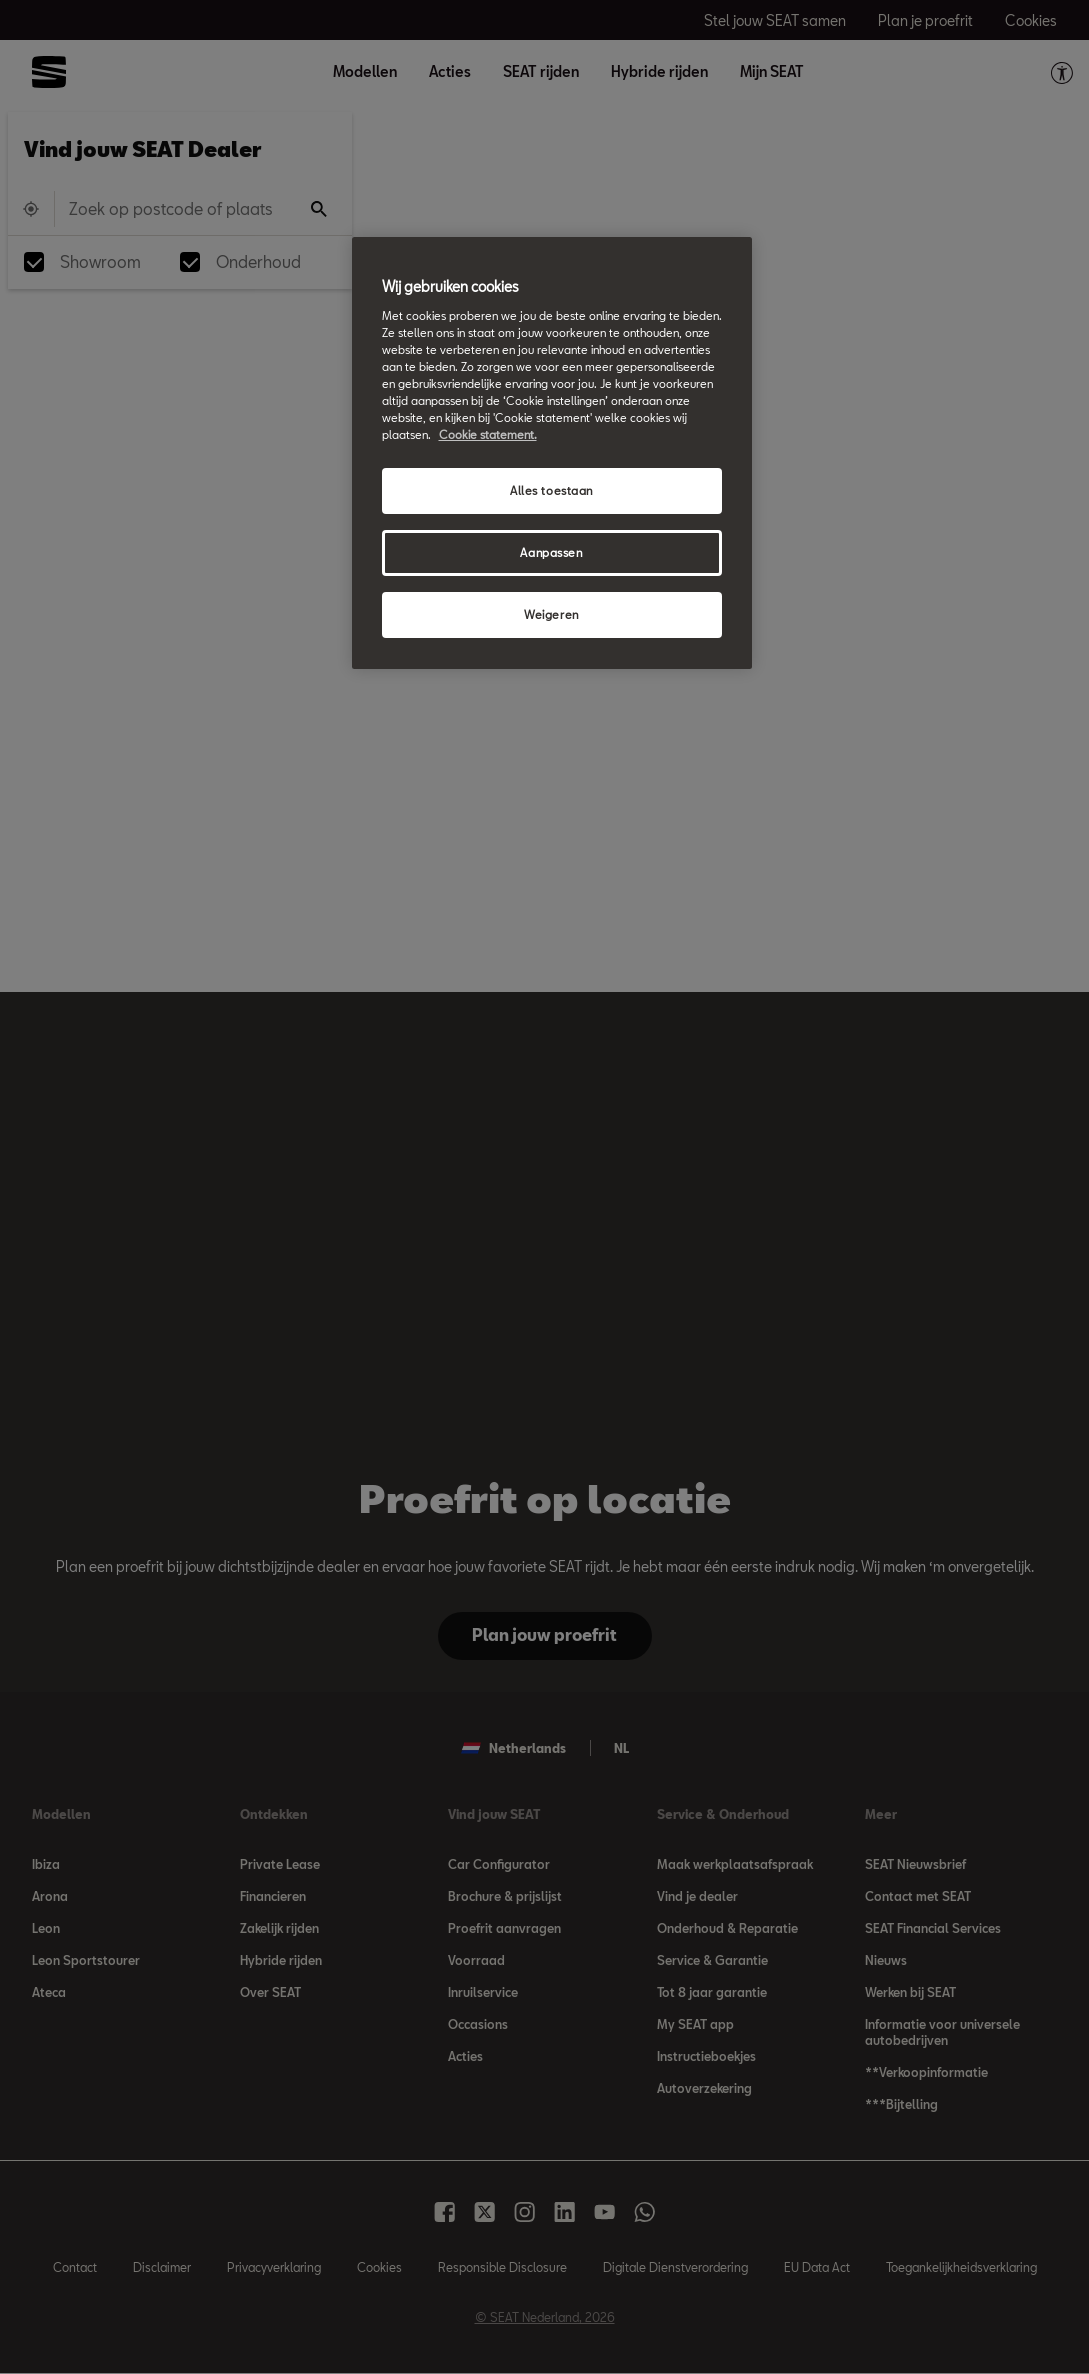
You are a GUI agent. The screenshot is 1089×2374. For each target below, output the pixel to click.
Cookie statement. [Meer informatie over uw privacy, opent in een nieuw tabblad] (488, 434)
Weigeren (551, 614)
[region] (552, 453)
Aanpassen (551, 552)
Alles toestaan (551, 490)
